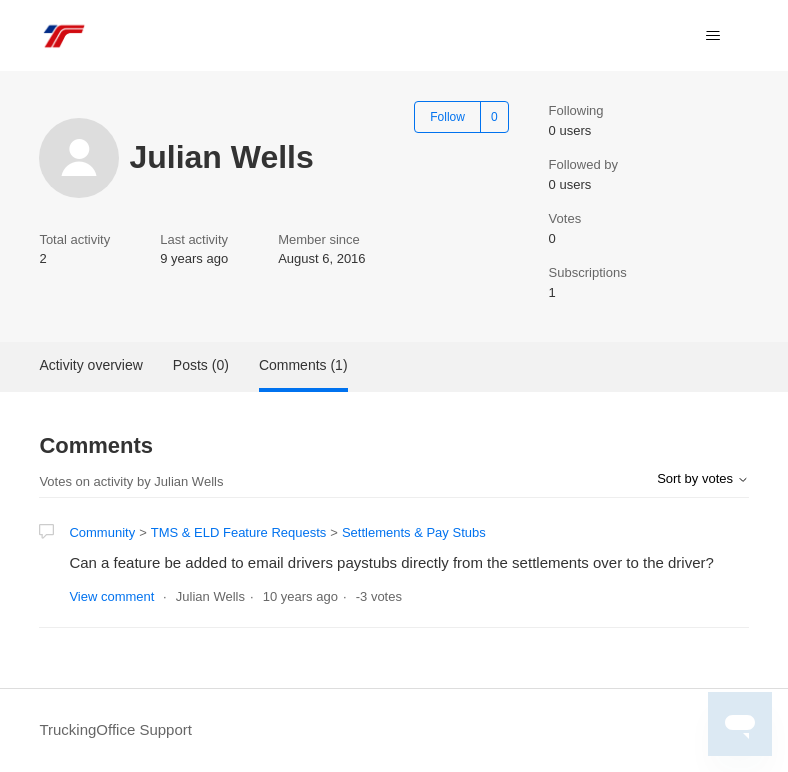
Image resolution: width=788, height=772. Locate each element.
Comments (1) (303, 365)
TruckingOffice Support (115, 729)
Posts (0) (201, 365)
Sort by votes (702, 478)
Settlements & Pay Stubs (414, 532)
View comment (111, 596)
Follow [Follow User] (447, 117)
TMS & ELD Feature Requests (239, 532)
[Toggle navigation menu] (713, 36)
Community (102, 532)
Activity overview (90, 365)
